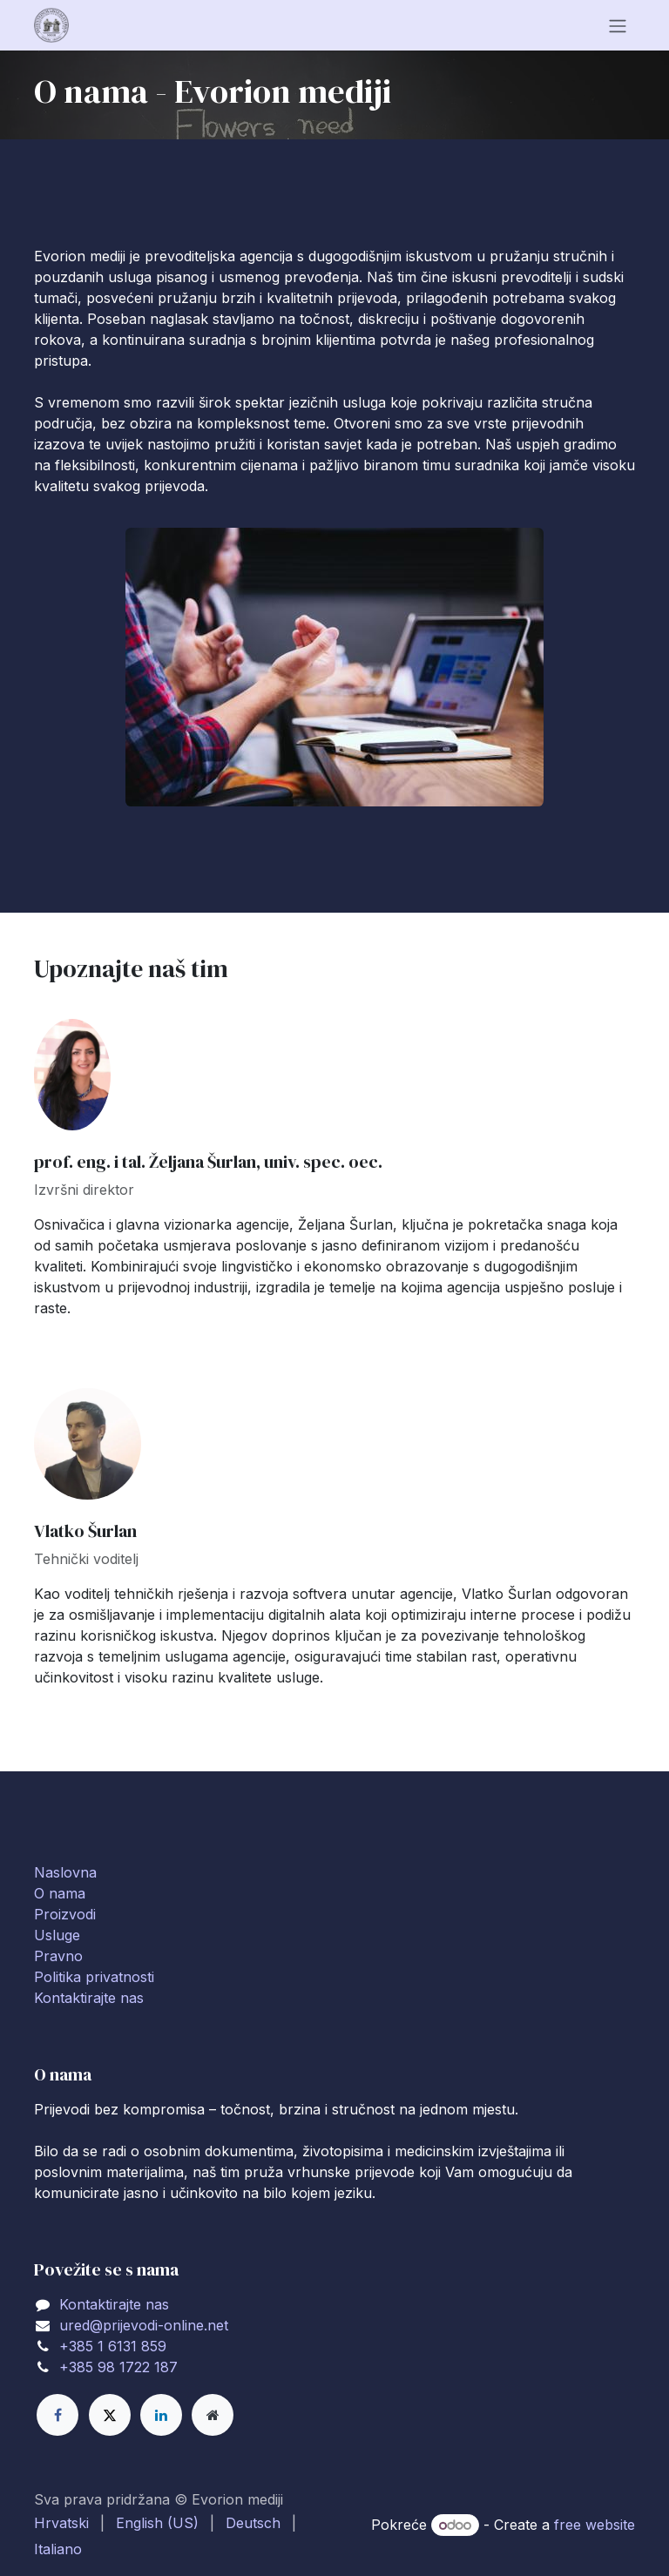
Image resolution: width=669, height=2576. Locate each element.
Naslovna (65, 1872)
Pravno (58, 1956)
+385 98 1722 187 (118, 2367)
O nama (59, 1893)
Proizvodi (65, 1914)
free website (594, 2524)
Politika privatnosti (94, 1977)
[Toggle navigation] (617, 25)
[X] (110, 2415)
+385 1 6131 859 (112, 2346)
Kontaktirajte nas (89, 1997)
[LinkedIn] (161, 2415)
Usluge (57, 1935)
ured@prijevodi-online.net (143, 2325)
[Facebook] (57, 2415)
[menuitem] (61, 2523)
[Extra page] (212, 2415)
